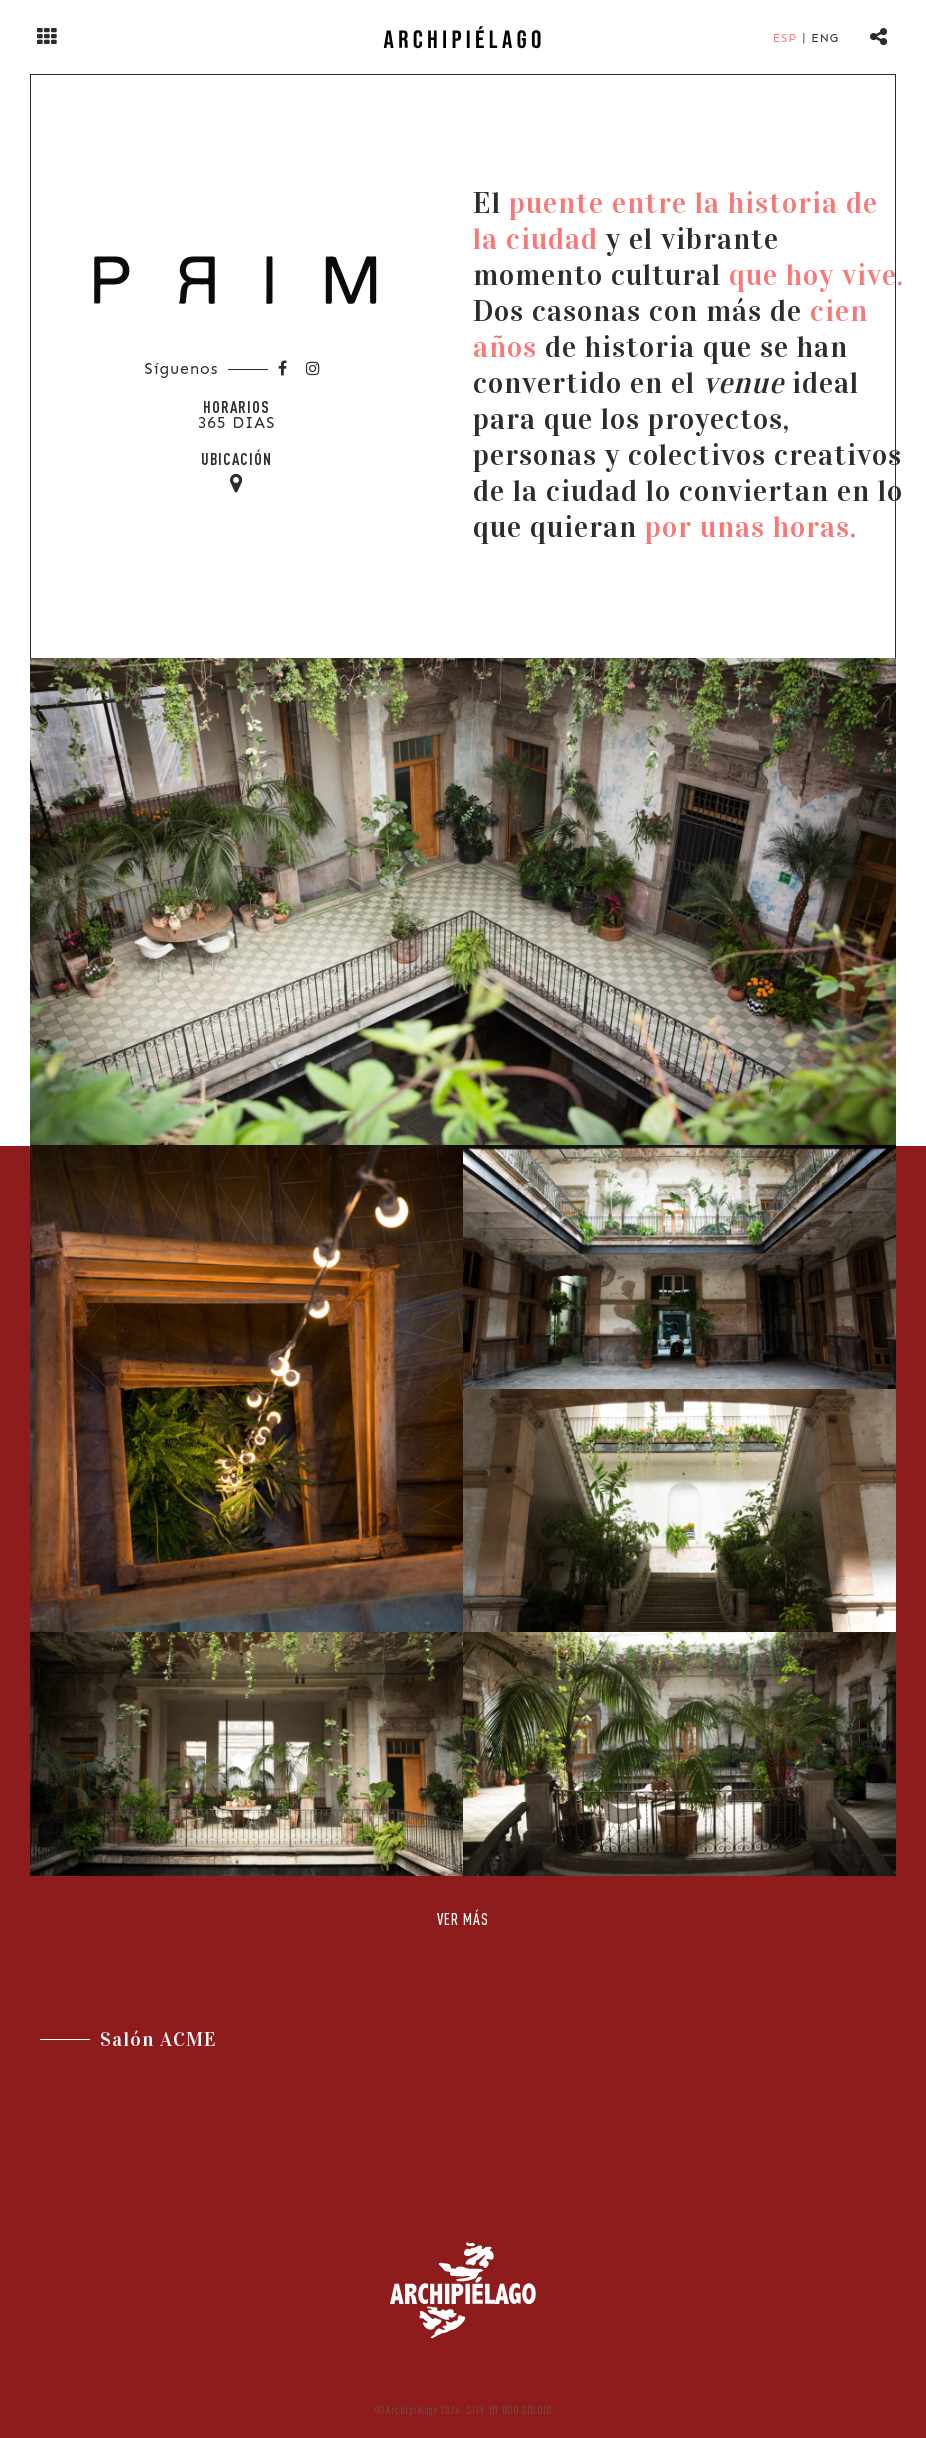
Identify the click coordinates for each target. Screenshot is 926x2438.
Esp (785, 38)
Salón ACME (158, 2039)
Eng (825, 38)
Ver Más (463, 1919)
